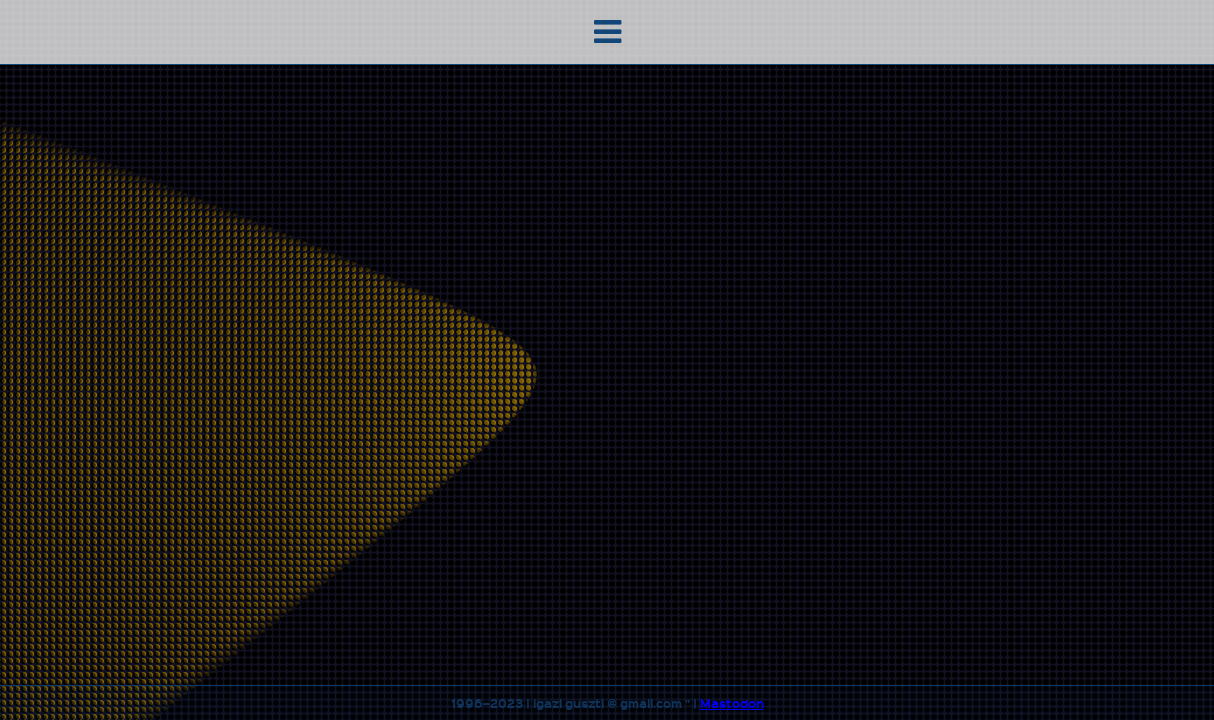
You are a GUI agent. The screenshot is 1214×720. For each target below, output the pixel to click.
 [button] (607, 32)
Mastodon (732, 703)
